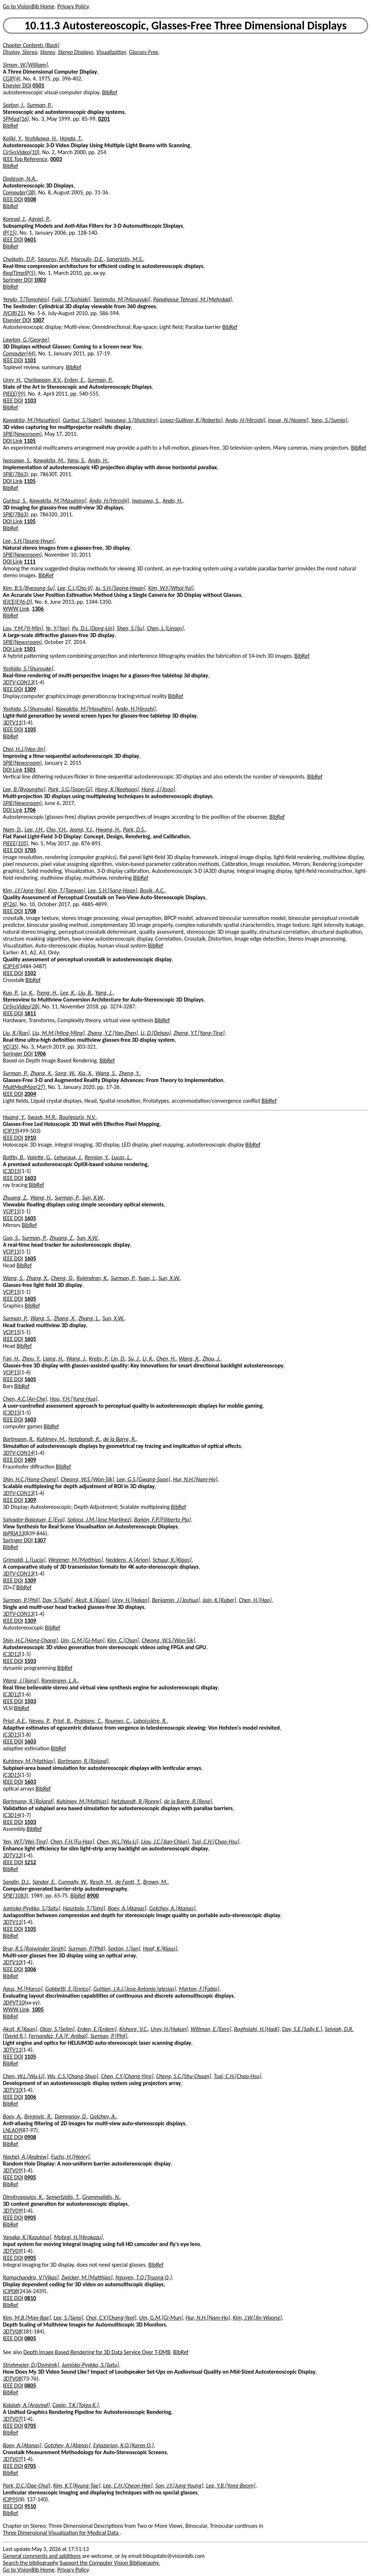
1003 (40, 279)
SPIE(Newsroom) (22, 433)
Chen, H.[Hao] (255, 1600)
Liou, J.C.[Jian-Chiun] (165, 1841)
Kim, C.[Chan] (123, 1640)
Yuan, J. (146, 1278)
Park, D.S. (134, 829)
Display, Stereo (20, 52)
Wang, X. (189, 1358)
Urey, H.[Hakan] (130, 1600)
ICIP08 (10, 2291)
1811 (30, 1013)
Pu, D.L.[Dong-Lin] (93, 628)
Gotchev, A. (103, 2116)
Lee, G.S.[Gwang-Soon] (143, 1479)
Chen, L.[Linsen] (165, 628)
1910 (30, 1137)
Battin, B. (13, 1157)
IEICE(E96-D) (17, 601)
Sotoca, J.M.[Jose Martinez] (99, 1519)
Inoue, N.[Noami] (288, 420)
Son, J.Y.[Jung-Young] (179, 2485)
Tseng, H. (47, 992)
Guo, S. (11, 1237)
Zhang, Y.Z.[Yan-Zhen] (112, 1032)
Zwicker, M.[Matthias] (87, 2277)
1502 (30, 973)
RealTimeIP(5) (19, 272)
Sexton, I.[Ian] (124, 1948)
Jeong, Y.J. (81, 829)
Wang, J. (76, 1358)
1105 (30, 440)
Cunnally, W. (72, 1881)
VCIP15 (11, 1211)
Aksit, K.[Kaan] (92, 1600)
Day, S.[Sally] (57, 1600)
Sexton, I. (13, 105)
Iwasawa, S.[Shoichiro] (131, 420)
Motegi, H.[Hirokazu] (78, 2237)
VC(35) (10, 1046)
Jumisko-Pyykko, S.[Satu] (31, 1908)
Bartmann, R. (18, 1439)
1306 (37, 608)
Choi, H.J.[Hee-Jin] (24, 749)
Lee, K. (67, 992)
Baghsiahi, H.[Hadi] (256, 2029)
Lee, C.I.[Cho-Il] (74, 588)
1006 (30, 1969)
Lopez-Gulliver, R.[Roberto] (191, 420)
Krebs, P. (98, 1358)
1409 (30, 1459)
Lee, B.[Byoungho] (24, 789)
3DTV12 (12, 1855)
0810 (30, 2298)
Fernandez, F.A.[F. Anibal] (58, 2035)
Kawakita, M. (48, 460)
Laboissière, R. (150, 1720)
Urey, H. (12, 379)
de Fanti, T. (128, 1881)
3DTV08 (12, 2331)
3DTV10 (12, 1962)
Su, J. (134, 1358)
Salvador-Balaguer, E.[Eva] (33, 1519)
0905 (30, 2177)
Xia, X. (85, 1073)
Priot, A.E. (14, 1720)
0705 (30, 2425)
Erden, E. (74, 379)
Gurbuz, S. (14, 500)
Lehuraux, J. (68, 1157)
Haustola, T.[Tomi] (84, 1908)
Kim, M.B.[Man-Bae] (27, 2317)
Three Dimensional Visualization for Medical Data (61, 2532)
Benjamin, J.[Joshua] (176, 1600)
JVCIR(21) (14, 313)
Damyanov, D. (71, 2116)
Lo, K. (27, 992)
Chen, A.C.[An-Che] (25, 1398)
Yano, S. (76, 460)
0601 (30, 239)
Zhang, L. (89, 1318)
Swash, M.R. (42, 1117)
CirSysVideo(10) (21, 152)
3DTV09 (12, 2170)
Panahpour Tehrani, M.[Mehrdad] (192, 299)
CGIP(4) (11, 78)
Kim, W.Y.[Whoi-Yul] (170, 588)
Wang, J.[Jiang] (20, 1680)
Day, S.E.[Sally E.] (302, 2029)
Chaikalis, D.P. (19, 259)
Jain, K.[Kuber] (219, 1600)
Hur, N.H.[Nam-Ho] (195, 1479)
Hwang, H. (108, 829)
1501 (30, 648)
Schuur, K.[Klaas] (172, 1559)
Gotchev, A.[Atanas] (172, 1908)
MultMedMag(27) (24, 1086)
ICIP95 (10, 2499)
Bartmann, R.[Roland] (83, 1761)
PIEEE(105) (15, 843)
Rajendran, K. (92, 1278)
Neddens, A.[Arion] (127, 1559)
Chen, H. (166, 1358)
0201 (104, 118)
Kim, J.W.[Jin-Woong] (257, 2317)
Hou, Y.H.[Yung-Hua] (73, 1398)
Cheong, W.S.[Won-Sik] (87, 1479)
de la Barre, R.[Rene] (188, 1801)
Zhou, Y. (31, 1358)
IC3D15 (11, 1171)
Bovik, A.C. (152, 890)
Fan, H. (11, 1358)
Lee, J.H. (34, 829)
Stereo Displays (75, 52)
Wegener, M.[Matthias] (75, 1559)
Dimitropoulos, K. (23, 2196)
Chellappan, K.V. (43, 379)
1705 (30, 850)
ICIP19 (10, 1130)
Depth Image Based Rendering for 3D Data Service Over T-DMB (97, 2352)
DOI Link (12, 440)
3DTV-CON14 (18, 1452)
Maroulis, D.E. (87, 259)
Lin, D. (118, 1358)
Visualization (111, 52)
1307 (40, 1540)
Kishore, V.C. (133, 2029)
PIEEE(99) (14, 393)
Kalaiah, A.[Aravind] (26, 2405)
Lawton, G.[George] (26, 339)
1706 (30, 809)
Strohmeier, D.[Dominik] (31, 2364)
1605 (30, 1218)
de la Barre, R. (119, 1439)
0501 (38, 85)
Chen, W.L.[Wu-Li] (117, 1841)
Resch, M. (101, 1881)
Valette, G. (39, 1157)
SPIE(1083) (15, 1895)
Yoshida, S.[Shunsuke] (28, 668)
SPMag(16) (16, 118)
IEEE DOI (13, 199)
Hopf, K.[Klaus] (160, 1948)
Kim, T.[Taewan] (66, 890)
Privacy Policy (72, 6)
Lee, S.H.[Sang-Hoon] (112, 890)
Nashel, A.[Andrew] (25, 2156)
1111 (30, 561)
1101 (30, 360)
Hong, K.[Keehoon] (117, 789)
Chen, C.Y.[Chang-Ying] (127, 2076)
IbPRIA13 (13, 1533)
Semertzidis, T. (62, 2196)
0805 (30, 2338)
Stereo (47, 52)
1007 (38, 320)
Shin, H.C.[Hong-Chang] (30, 1479)
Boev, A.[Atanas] (127, 1908)
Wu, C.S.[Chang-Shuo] (72, 2076)
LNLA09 (12, 2130)
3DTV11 (12, 722)
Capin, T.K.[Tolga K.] (76, 2405)
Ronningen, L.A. (59, 1680)
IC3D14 (11, 1815)
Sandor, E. (44, 1881)
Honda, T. (71, 138)
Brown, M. (155, 1881)
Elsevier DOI (17, 85)
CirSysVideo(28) (21, 1006)
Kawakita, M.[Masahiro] (31, 420)
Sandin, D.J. (16, 1881)
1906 (40, 1053)
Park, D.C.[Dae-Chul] (26, 2485)
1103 (30, 400)
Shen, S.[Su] (130, 628)
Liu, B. (85, 992)
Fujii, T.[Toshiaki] (71, 299)
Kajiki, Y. (12, 138)
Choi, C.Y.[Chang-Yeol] (111, 2317)
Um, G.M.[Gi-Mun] (82, 1640)
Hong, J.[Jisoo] (158, 789)
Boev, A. (12, 2116)
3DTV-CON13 (18, 682)
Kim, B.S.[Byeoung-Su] (29, 588)
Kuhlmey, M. (51, 1439)
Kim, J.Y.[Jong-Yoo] (24, 890)
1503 (30, 1661)
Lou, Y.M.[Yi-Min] (23, 628)
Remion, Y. (96, 1157)
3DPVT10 (13, 2002)
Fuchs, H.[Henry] (70, 2156)
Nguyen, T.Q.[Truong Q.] (143, 2277)
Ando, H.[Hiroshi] (245, 420)
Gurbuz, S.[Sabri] (82, 420)
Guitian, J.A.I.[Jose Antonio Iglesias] (134, 1988)
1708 (30, 911)
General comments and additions (42, 2555)
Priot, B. (62, 1720)
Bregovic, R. (38, 2116)
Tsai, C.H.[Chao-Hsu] (215, 1841)
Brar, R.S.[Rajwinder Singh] (34, 1948)
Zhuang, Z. (15, 1197)
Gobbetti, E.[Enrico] (68, 1988)
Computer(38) (19, 192)
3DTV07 (12, 2418)
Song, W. (65, 1073)
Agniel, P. (39, 218)
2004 (30, 1093)
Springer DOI (18, 279)
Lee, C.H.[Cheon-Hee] (128, 2485)
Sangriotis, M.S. (125, 259)
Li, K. (148, 1358)
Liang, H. (53, 1358)
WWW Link (16, 608)
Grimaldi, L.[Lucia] (24, 1559)
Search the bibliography (30, 2562)
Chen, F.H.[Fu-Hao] (72, 1841)
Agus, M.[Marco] (22, 1988)
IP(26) (10, 904)
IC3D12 (11, 1654)
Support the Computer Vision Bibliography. (110, 2562)
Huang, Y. (14, 1117)
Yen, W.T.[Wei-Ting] (25, 1841)
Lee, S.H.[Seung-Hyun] (29, 540)
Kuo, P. (10, 992)
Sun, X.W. (93, 1197)
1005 (37, 2009)
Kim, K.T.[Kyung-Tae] (76, 2485)
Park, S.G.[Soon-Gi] (70, 789)
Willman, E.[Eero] (211, 2029)
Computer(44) (19, 353)
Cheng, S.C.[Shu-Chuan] (183, 2076)
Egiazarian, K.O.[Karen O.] (123, 2445)
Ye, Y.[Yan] (57, 628)
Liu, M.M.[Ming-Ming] (59, 1032)
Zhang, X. (41, 1073)
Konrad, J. (14, 218)
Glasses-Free (143, 52)
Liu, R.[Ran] (16, 1032)
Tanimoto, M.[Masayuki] (121, 299)
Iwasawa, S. (17, 460)
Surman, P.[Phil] (21, 1600)
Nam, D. (12, 829)
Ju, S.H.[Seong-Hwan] (120, 588)
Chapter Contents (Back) (31, 45)
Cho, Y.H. (56, 829)
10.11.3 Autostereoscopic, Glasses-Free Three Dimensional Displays (185, 25)
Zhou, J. (211, 1358)
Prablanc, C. (88, 1720)
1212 (30, 1862)
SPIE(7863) (15, 474)
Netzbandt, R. (84, 1439)
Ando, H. (98, 460)
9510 (30, 2506)
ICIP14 (10, 966)
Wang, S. (105, 1073)
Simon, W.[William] (25, 64)
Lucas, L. (121, 1157)
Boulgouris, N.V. (77, 1117)
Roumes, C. (117, 1720)
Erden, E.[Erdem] (96, 2029)
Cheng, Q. (62, 1278)
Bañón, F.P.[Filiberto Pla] (162, 1519)
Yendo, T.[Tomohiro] (26, 299)
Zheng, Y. (129, 1073)
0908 (30, 2137)
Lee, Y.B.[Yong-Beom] (230, 2485)
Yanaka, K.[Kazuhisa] (27, 2237)
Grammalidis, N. (101, 2196)
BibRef (109, 92)
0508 (30, 199)
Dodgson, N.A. (20, 178)
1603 (30, 1178)
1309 (30, 689)
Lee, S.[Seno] (68, 2317)
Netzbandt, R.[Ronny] (136, 1801)
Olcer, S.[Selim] (57, 2029)
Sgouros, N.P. (53, 259)
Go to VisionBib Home (28, 6)
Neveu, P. (39, 1720)
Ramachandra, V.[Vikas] (31, 2277)
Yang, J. (103, 992)
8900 (93, 1895)
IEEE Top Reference (25, 159)
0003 (56, 159)
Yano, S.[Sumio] (329, 420)
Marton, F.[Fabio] (199, 1988)
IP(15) (10, 232)
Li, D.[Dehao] (156, 1032)
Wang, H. (41, 1197)
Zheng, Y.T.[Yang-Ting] (199, 1032)
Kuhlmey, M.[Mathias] (29, 1761)
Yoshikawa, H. (41, 138)
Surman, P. (39, 105)
